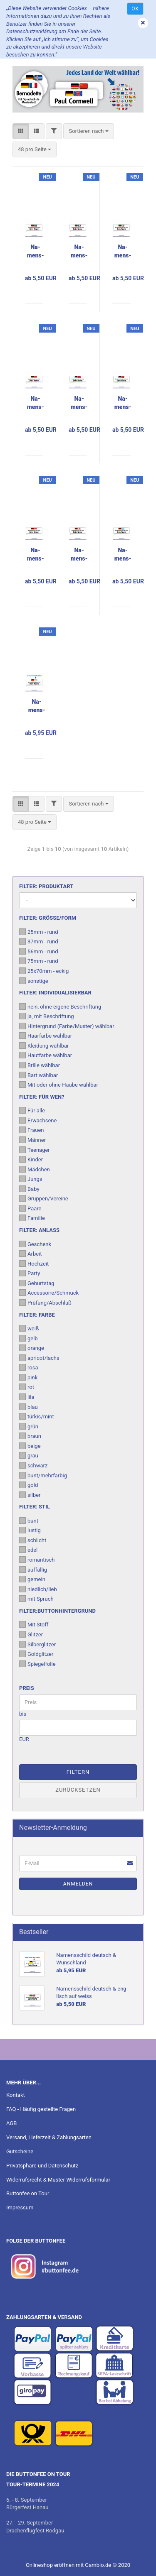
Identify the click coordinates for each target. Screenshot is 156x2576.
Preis (26, 1688)
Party (29, 1273)
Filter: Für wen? (41, 1097)
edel (28, 1549)
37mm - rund (38, 941)
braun (30, 1435)
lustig (30, 1530)
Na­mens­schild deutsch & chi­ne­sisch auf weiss (123, 403)
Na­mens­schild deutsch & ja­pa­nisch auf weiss (79, 555)
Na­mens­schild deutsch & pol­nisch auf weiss (35, 555)
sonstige (33, 980)
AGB (11, 2123)
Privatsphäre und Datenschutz (42, 2165)
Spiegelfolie (37, 1663)
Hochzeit (34, 1263)
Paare (30, 1208)
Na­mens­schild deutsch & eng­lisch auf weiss (35, 252)
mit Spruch (36, 1598)
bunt (28, 1520)
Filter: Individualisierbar (55, 992)
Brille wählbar (39, 1065)
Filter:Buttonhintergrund (57, 1611)
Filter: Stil (34, 1506)
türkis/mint (36, 1416)
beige (30, 1445)
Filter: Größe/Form (47, 918)
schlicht (32, 1540)
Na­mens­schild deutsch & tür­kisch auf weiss (79, 403)
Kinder (31, 1159)
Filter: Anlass (39, 1230)
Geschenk (35, 1244)
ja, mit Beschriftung (46, 1016)
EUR (24, 1739)
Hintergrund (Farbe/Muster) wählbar (66, 1026)
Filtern (78, 1772)
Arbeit (30, 1253)
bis (22, 1714)
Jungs (30, 1178)
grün (28, 1426)
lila (27, 1396)
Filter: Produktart (46, 886)
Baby (29, 1188)
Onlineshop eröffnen (50, 2565)
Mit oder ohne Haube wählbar (58, 1084)
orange (31, 1347)
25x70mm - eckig (44, 970)
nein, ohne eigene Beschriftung (60, 1006)
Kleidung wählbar (44, 1045)
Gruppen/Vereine (43, 1198)
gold (28, 1484)
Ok (135, 9)
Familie (32, 1218)
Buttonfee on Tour (27, 2193)
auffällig (33, 1569)
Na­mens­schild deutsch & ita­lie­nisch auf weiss (123, 252)
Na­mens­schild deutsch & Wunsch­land (37, 706)
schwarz (33, 1465)
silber (30, 1494)
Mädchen (34, 1169)
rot (26, 1386)
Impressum (19, 2207)
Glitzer (31, 1634)
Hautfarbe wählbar (45, 1055)
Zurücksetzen (78, 1790)
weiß (29, 1328)
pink (28, 1377)
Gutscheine (19, 2151)
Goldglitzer (36, 1653)
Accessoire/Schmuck (49, 1292)
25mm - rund (38, 931)
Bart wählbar (38, 1075)
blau (28, 1406)
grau (28, 1455)
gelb (28, 1338)
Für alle (32, 1110)
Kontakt (15, 2095)
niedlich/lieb (38, 1589)
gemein (32, 1579)
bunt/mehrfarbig (43, 1475)
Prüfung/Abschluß (45, 1302)
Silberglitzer (37, 1644)
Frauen (31, 1129)
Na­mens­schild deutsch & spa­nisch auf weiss (35, 403)
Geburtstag (36, 1283)
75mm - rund (38, 960)
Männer (32, 1139)
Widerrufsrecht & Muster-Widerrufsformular (58, 2180)
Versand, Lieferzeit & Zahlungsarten (49, 2137)
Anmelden (78, 1884)
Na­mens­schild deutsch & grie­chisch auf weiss (123, 555)
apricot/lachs (39, 1357)
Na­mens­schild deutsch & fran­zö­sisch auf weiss (79, 252)
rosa (28, 1367)
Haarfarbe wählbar (45, 1035)
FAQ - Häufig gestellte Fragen (41, 2109)
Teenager (34, 1149)
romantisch (36, 1559)
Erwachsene (38, 1120)
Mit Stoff (33, 1624)
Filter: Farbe (37, 1315)
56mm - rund (38, 951)
